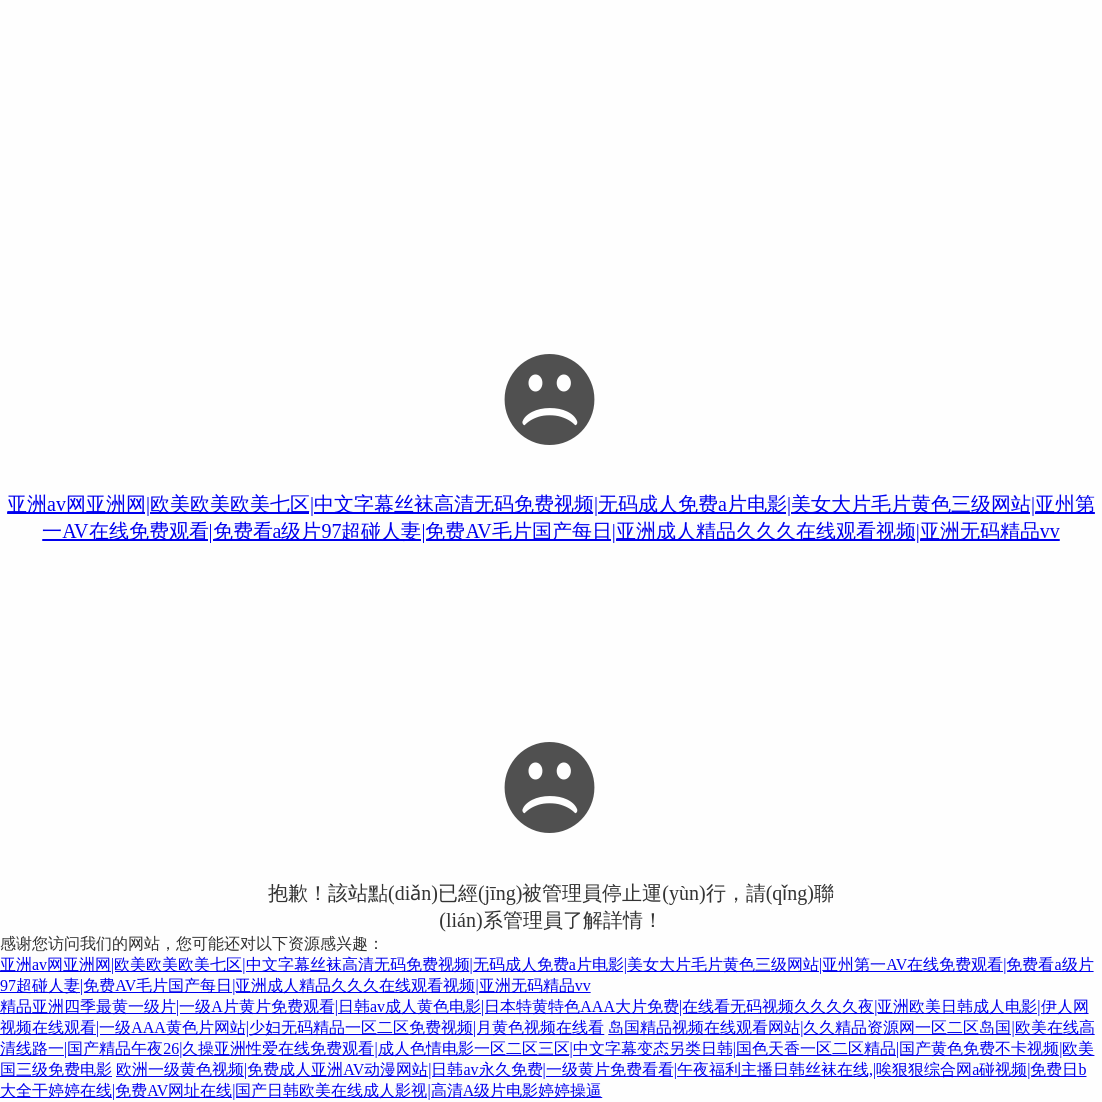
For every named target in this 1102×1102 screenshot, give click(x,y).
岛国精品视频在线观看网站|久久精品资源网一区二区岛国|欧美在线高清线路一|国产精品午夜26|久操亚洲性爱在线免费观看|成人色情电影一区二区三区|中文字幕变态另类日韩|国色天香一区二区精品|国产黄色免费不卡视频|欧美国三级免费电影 (547, 1048)
